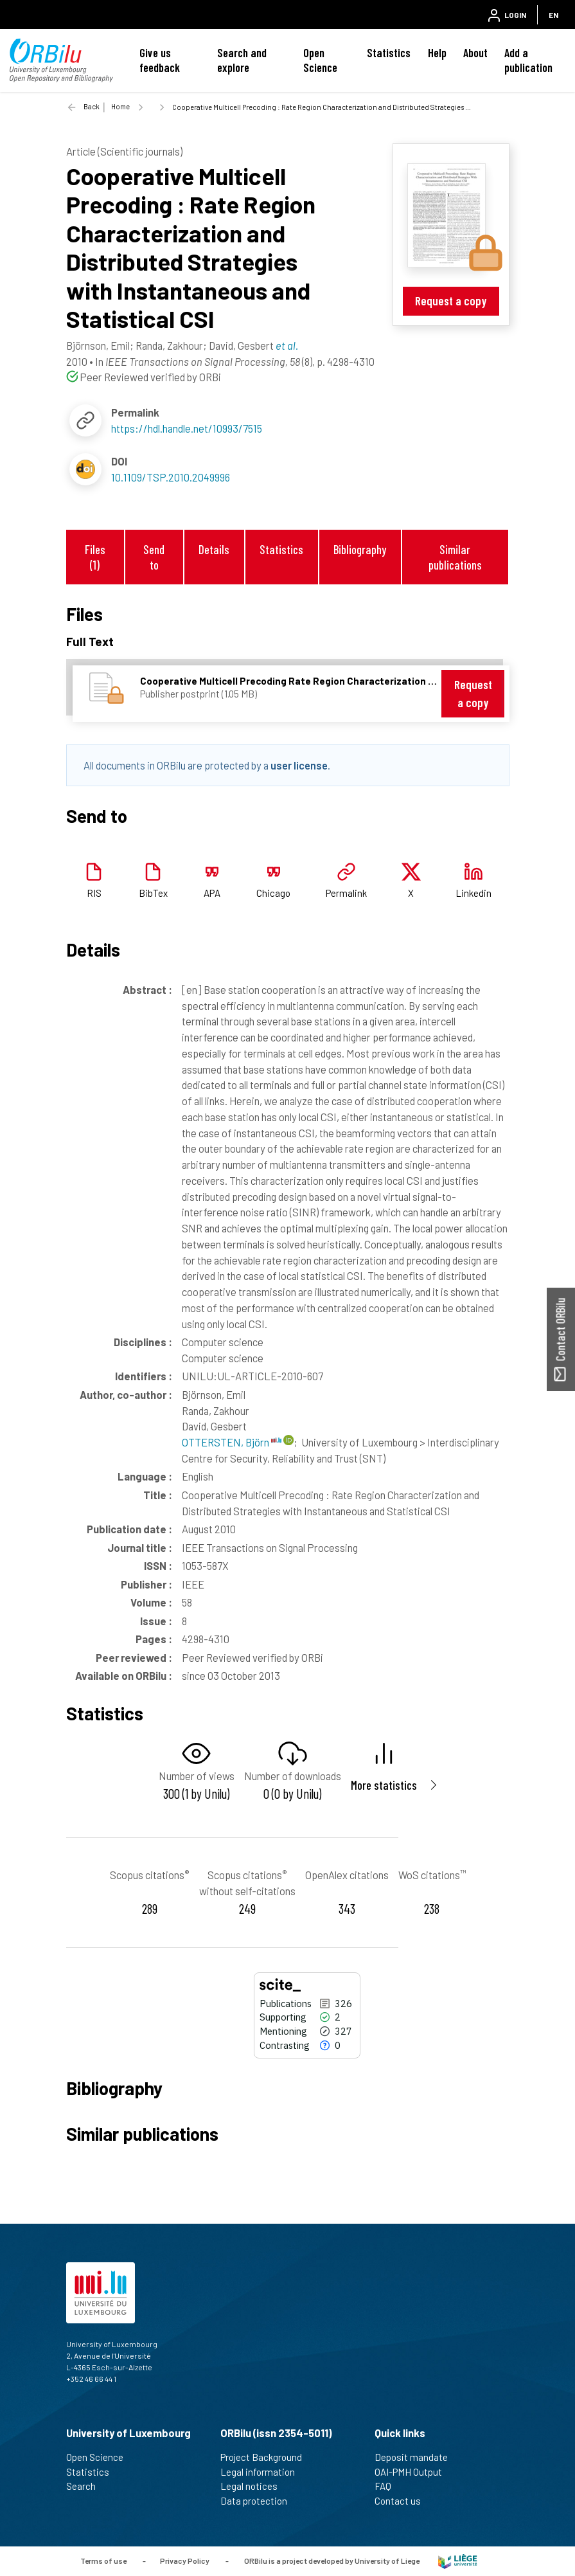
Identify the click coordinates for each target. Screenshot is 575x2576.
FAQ (388, 2486)
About (475, 53)
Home (120, 106)
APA (212, 893)
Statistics (389, 53)
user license (299, 765)
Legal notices (254, 2486)
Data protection (259, 2501)
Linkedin (473, 893)
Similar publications (455, 557)
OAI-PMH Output (414, 2472)
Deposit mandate (417, 2457)
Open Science (320, 60)
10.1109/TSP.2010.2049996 (170, 477)
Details (214, 549)
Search (86, 2486)
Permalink (346, 893)
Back (92, 106)
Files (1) (95, 557)
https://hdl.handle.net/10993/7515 (186, 428)
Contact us (403, 2501)
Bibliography (359, 549)
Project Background (266, 2457)
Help (437, 53)
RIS (94, 893)
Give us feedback (159, 60)
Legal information (263, 2472)
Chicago (273, 893)
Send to (153, 557)
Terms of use (103, 2559)
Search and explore (242, 60)
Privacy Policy (184, 2559)
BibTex (153, 893)
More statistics (384, 1785)
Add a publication (528, 60)
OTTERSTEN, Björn (231, 1442)
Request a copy (450, 300)
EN (553, 14)
